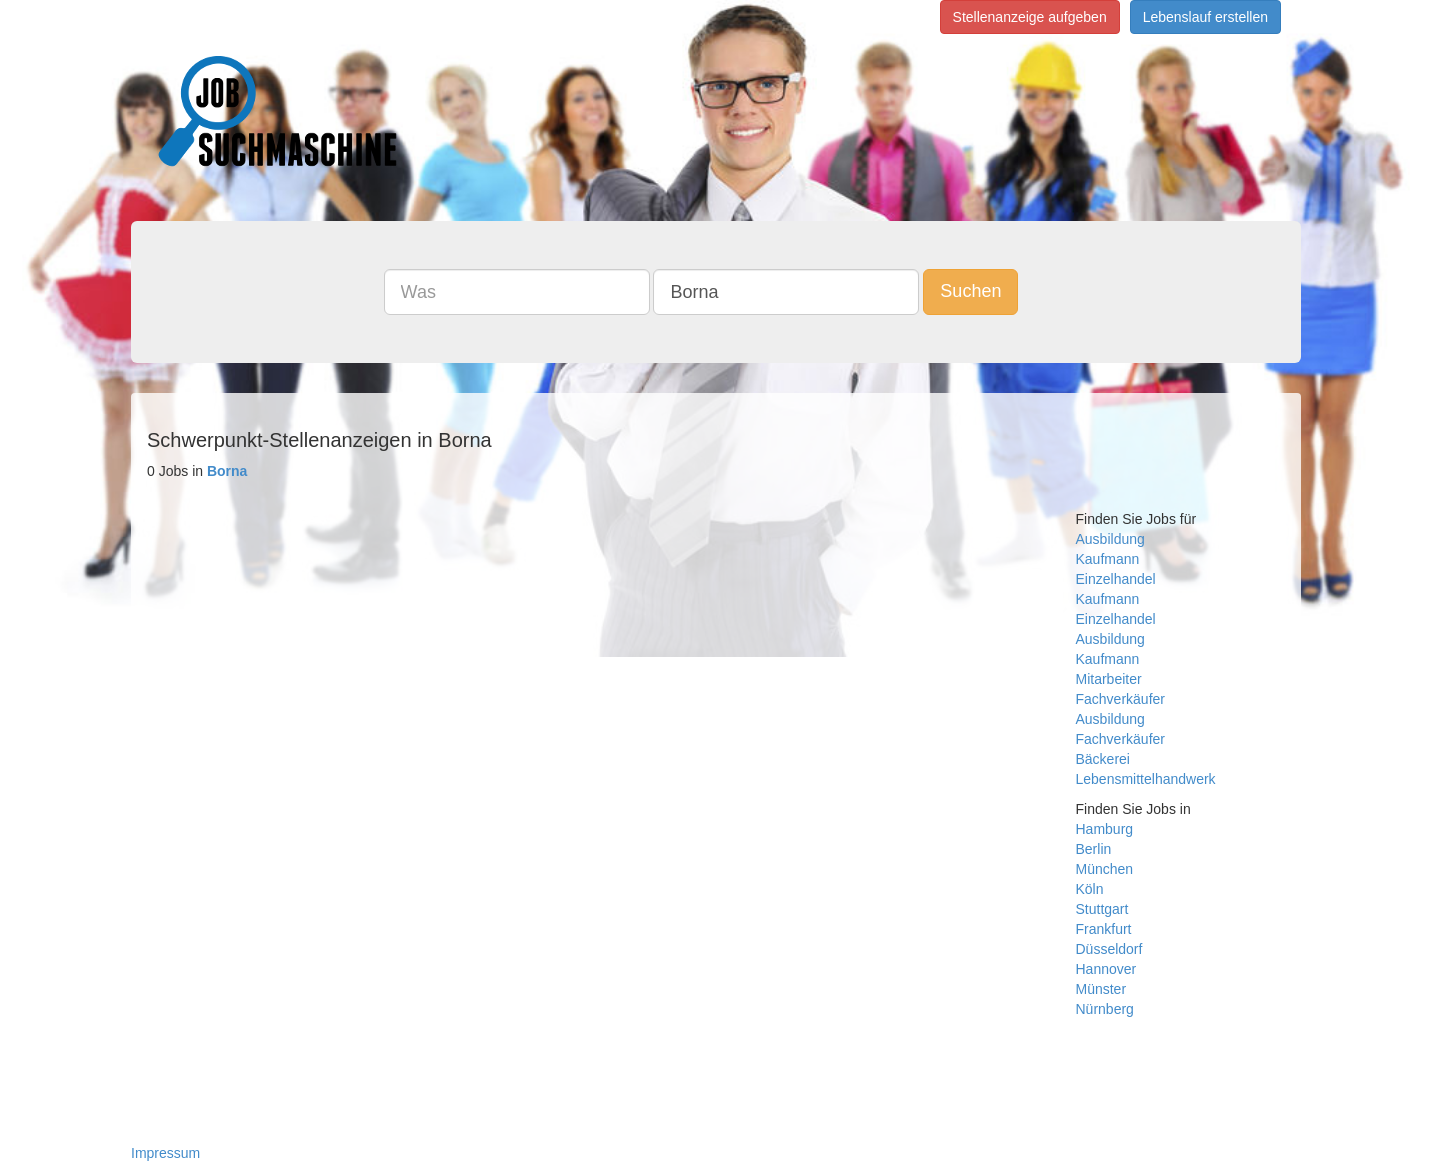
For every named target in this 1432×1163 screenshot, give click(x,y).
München (1105, 869)
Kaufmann (1108, 559)
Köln (1090, 889)
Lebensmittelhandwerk (1146, 779)
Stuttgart (1102, 909)
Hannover (1106, 969)
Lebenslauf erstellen (1205, 17)
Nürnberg (1105, 1009)
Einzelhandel (1116, 579)
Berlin (1094, 849)
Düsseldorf (1109, 949)
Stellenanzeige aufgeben (1030, 17)
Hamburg (1105, 829)
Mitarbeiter (1109, 679)
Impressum (165, 1153)
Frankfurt (1104, 929)
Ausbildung (1110, 539)
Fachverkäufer (1120, 699)
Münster (1101, 989)
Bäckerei (1103, 759)
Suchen (970, 291)
